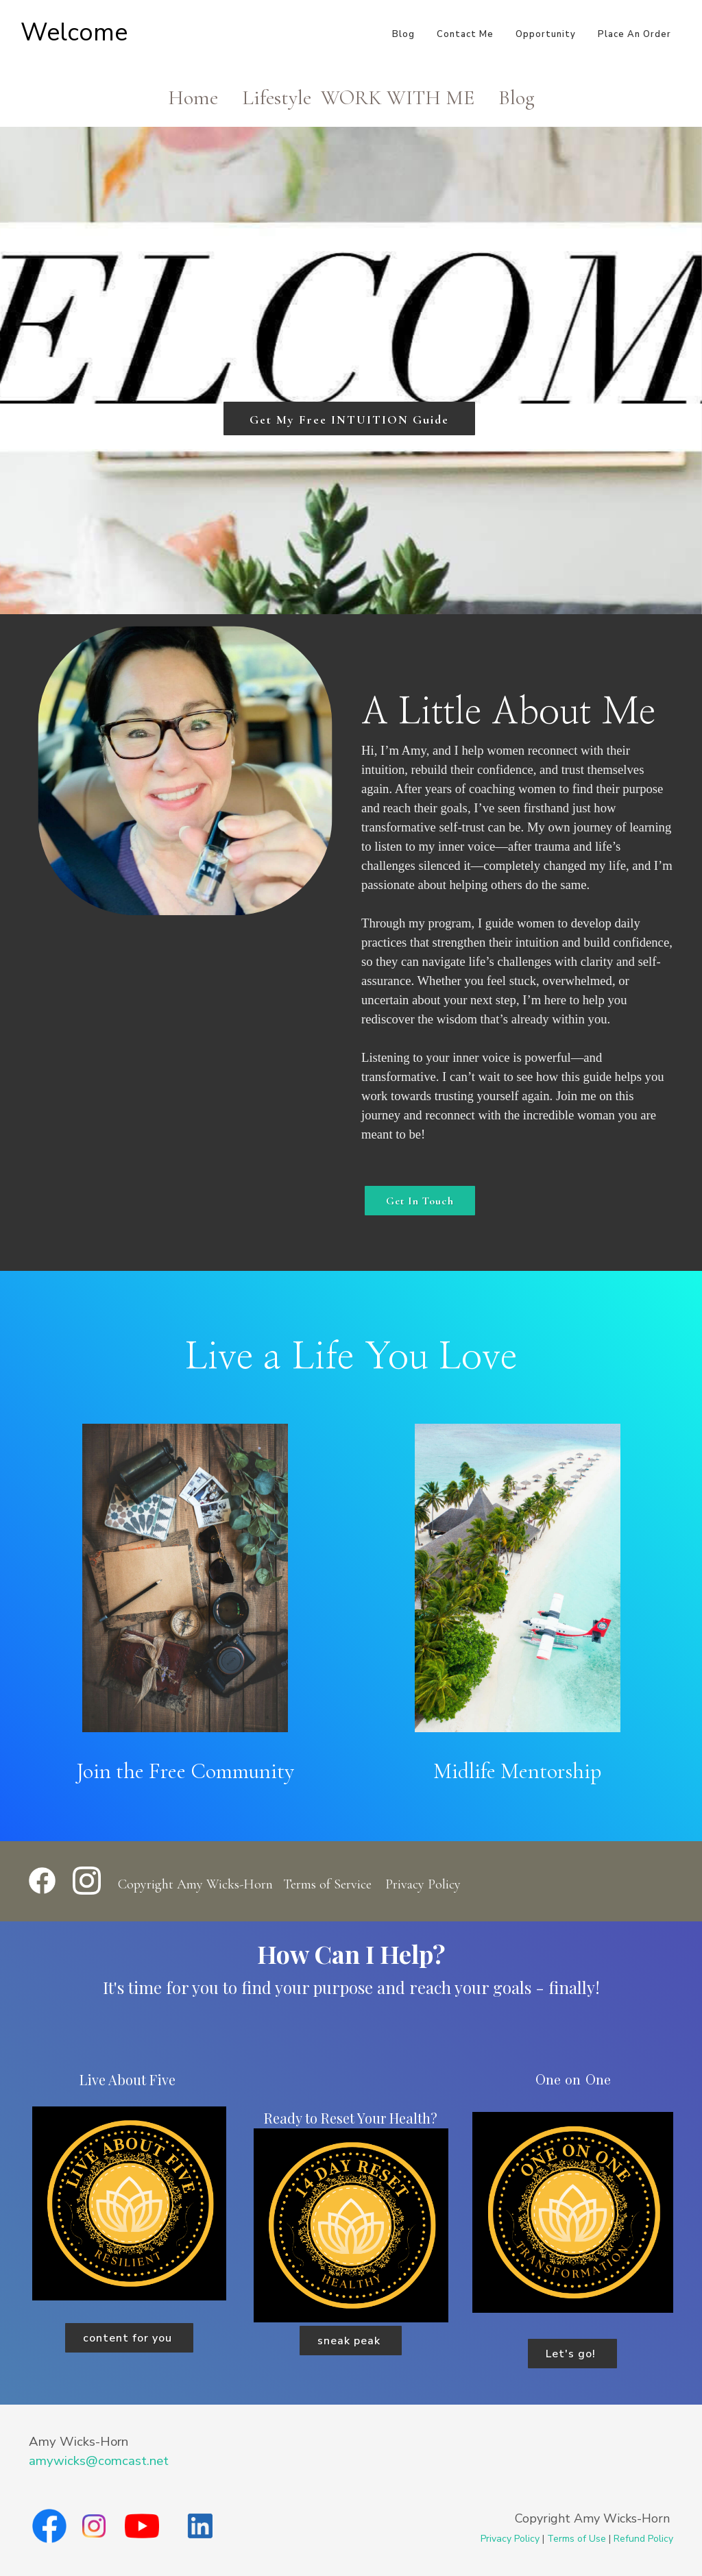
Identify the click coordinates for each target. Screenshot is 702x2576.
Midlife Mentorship (517, 1771)
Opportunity (546, 34)
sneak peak (350, 2340)
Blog (403, 34)
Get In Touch (420, 1201)
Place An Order (634, 34)
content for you (129, 2338)
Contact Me (465, 34)
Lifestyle (276, 97)
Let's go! (572, 2353)
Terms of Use (576, 2538)
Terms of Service (327, 1884)
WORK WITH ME (397, 97)
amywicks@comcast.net (99, 2461)
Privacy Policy (423, 1884)
